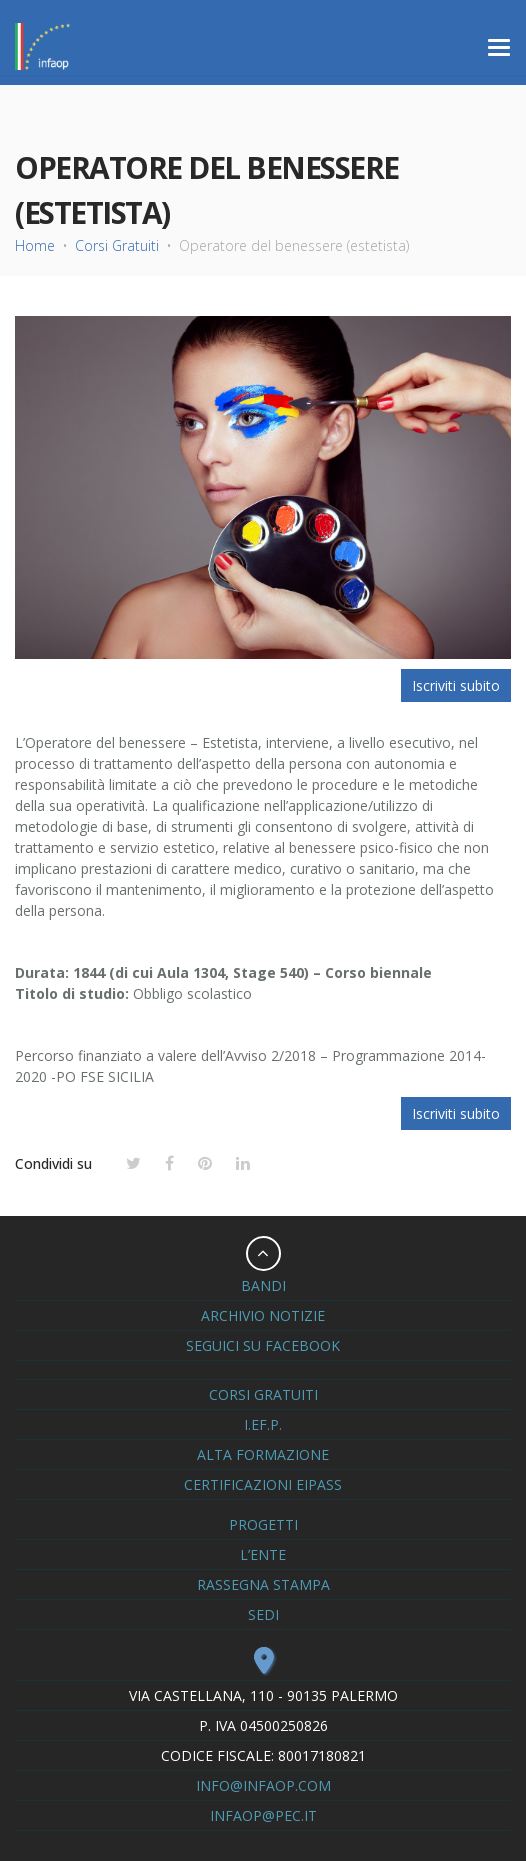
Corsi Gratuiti (117, 245)
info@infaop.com (263, 1785)
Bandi (263, 1285)
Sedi (263, 1614)
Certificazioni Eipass (263, 1484)
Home (35, 245)
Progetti (263, 1524)
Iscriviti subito (456, 685)
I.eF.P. (263, 1424)
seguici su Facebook (263, 1345)
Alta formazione (263, 1454)
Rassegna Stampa (263, 1584)
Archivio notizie (263, 1315)
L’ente (263, 1554)
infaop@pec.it (263, 1815)
